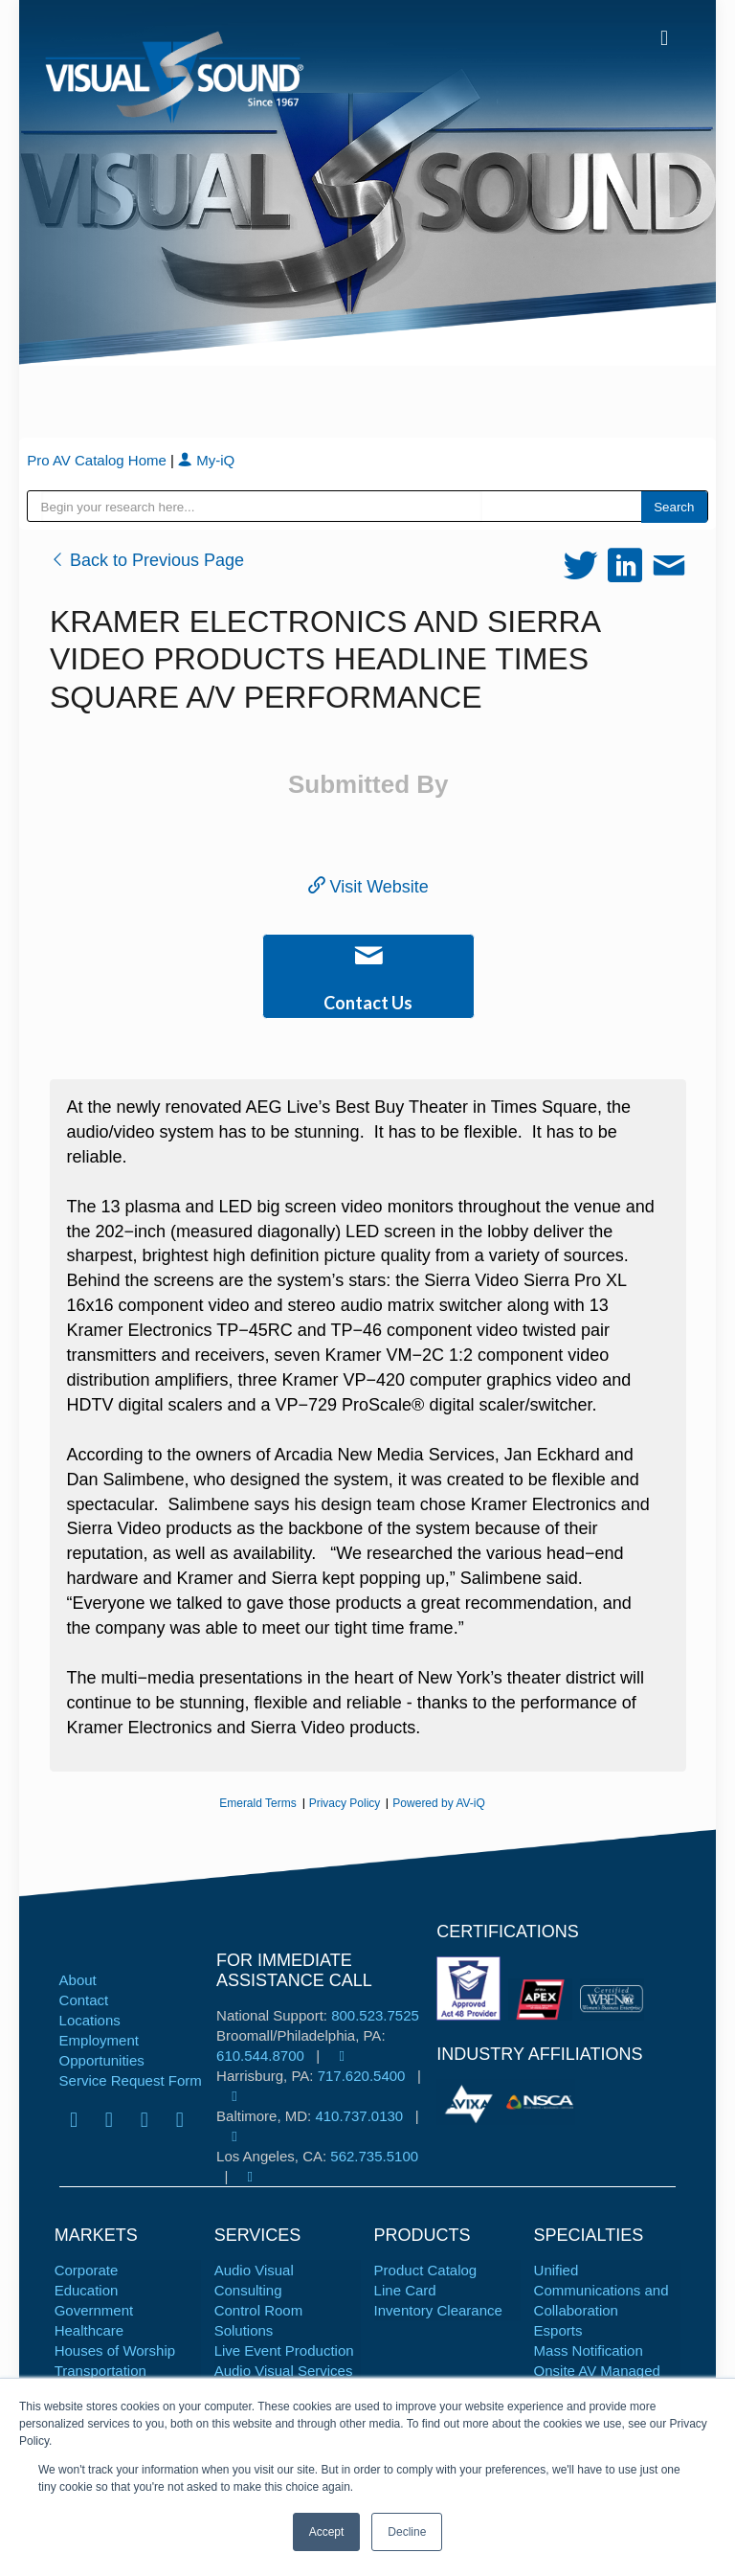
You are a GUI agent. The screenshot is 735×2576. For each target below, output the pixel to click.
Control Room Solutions (258, 2320)
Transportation (100, 2370)
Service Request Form (130, 2080)
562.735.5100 (374, 2156)
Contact (84, 2000)
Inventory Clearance (438, 2310)
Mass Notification (588, 2350)
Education (87, 2290)
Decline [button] (407, 2532)
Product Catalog (426, 2270)
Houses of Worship (115, 2350)
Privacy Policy (345, 1803)
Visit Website (368, 886)
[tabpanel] (470, 2102)
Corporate (87, 2270)
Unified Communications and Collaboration (601, 2290)
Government (94, 2310)
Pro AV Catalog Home (98, 460)
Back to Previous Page (147, 560)
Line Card (405, 2290)
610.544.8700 (260, 2055)
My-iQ (206, 460)
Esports (558, 2330)
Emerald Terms (257, 1803)
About (78, 1980)
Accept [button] (327, 2532)
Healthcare (89, 2330)
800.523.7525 (375, 2015)
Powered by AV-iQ (438, 1803)
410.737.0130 (359, 2116)
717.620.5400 (362, 2076)
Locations (90, 2020)
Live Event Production (284, 2350)
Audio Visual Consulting (254, 2280)
